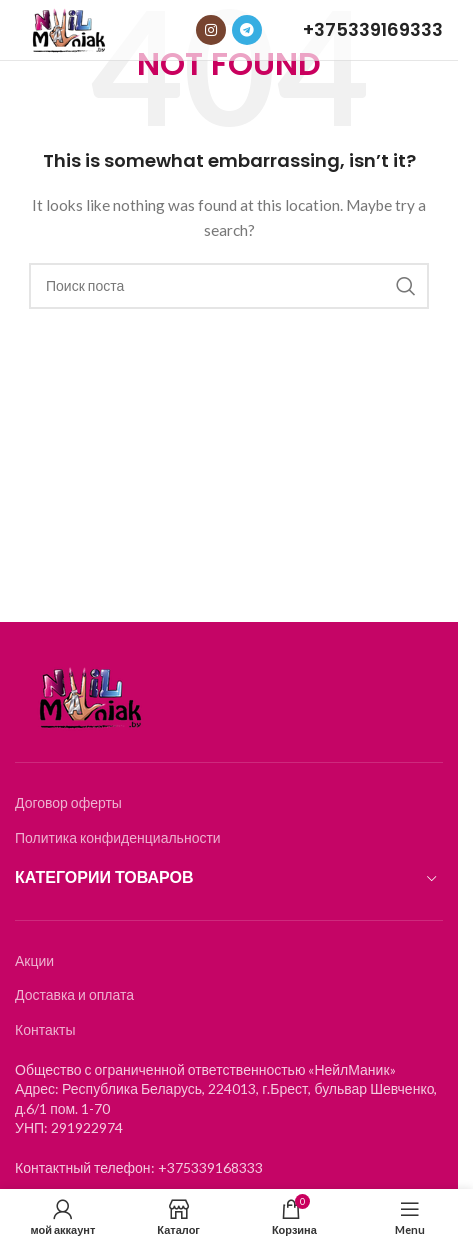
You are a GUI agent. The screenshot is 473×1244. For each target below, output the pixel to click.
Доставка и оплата (74, 994)
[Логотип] (68, 28)
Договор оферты (68, 802)
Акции (34, 960)
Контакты (45, 1029)
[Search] (229, 286)
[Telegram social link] (247, 30)
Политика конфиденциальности (118, 837)
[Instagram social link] (211, 30)
